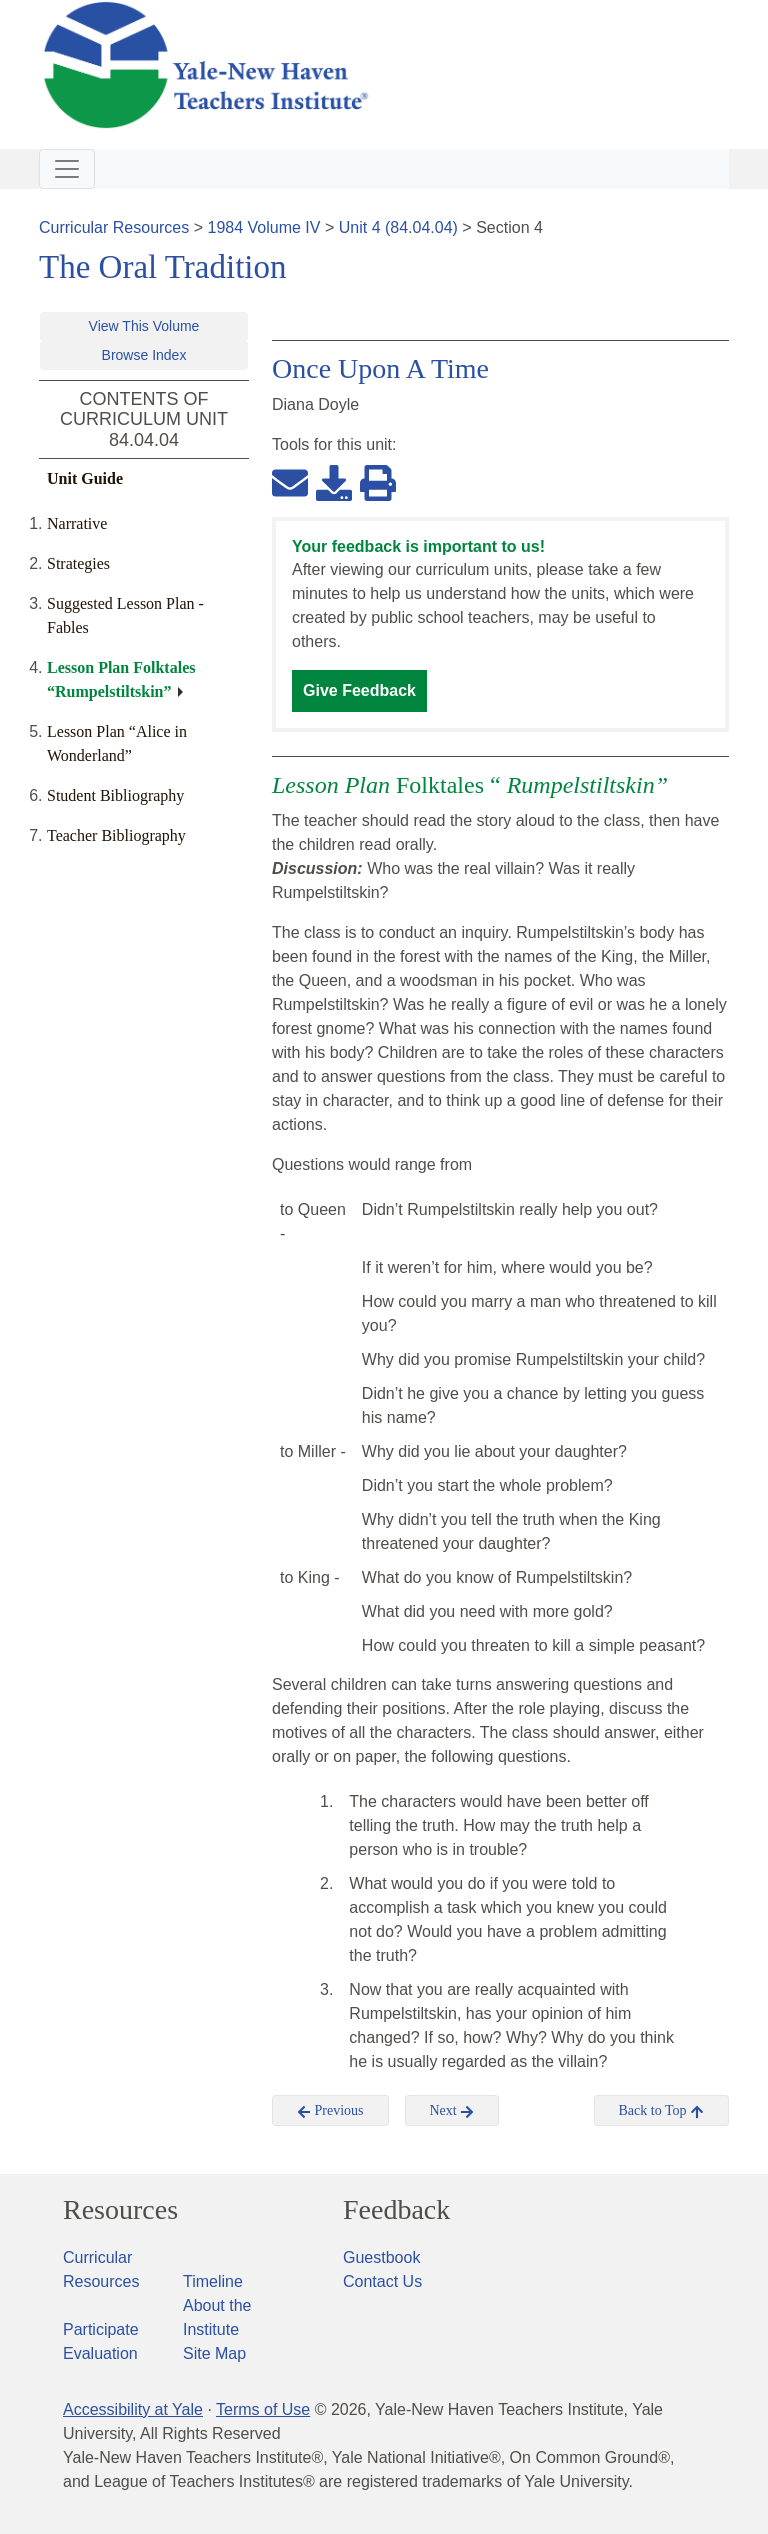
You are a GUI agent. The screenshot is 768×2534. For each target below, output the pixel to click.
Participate (101, 2329)
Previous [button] (330, 2111)
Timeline (213, 2281)
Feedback (396, 2210)
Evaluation (100, 2353)
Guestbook (381, 2257)
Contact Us (382, 2281)
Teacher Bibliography (116, 835)
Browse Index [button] (144, 355)
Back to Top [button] (661, 2111)
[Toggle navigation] (67, 169)
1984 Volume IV (264, 227)
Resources (120, 2210)
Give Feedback (359, 690)
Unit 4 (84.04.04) (398, 227)
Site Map (214, 2353)
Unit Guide (85, 478)
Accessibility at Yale (133, 2409)
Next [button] (452, 2111)
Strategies (78, 563)
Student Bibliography (115, 795)
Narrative (77, 523)
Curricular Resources (114, 227)
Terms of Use (263, 2409)
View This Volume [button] (144, 326)
